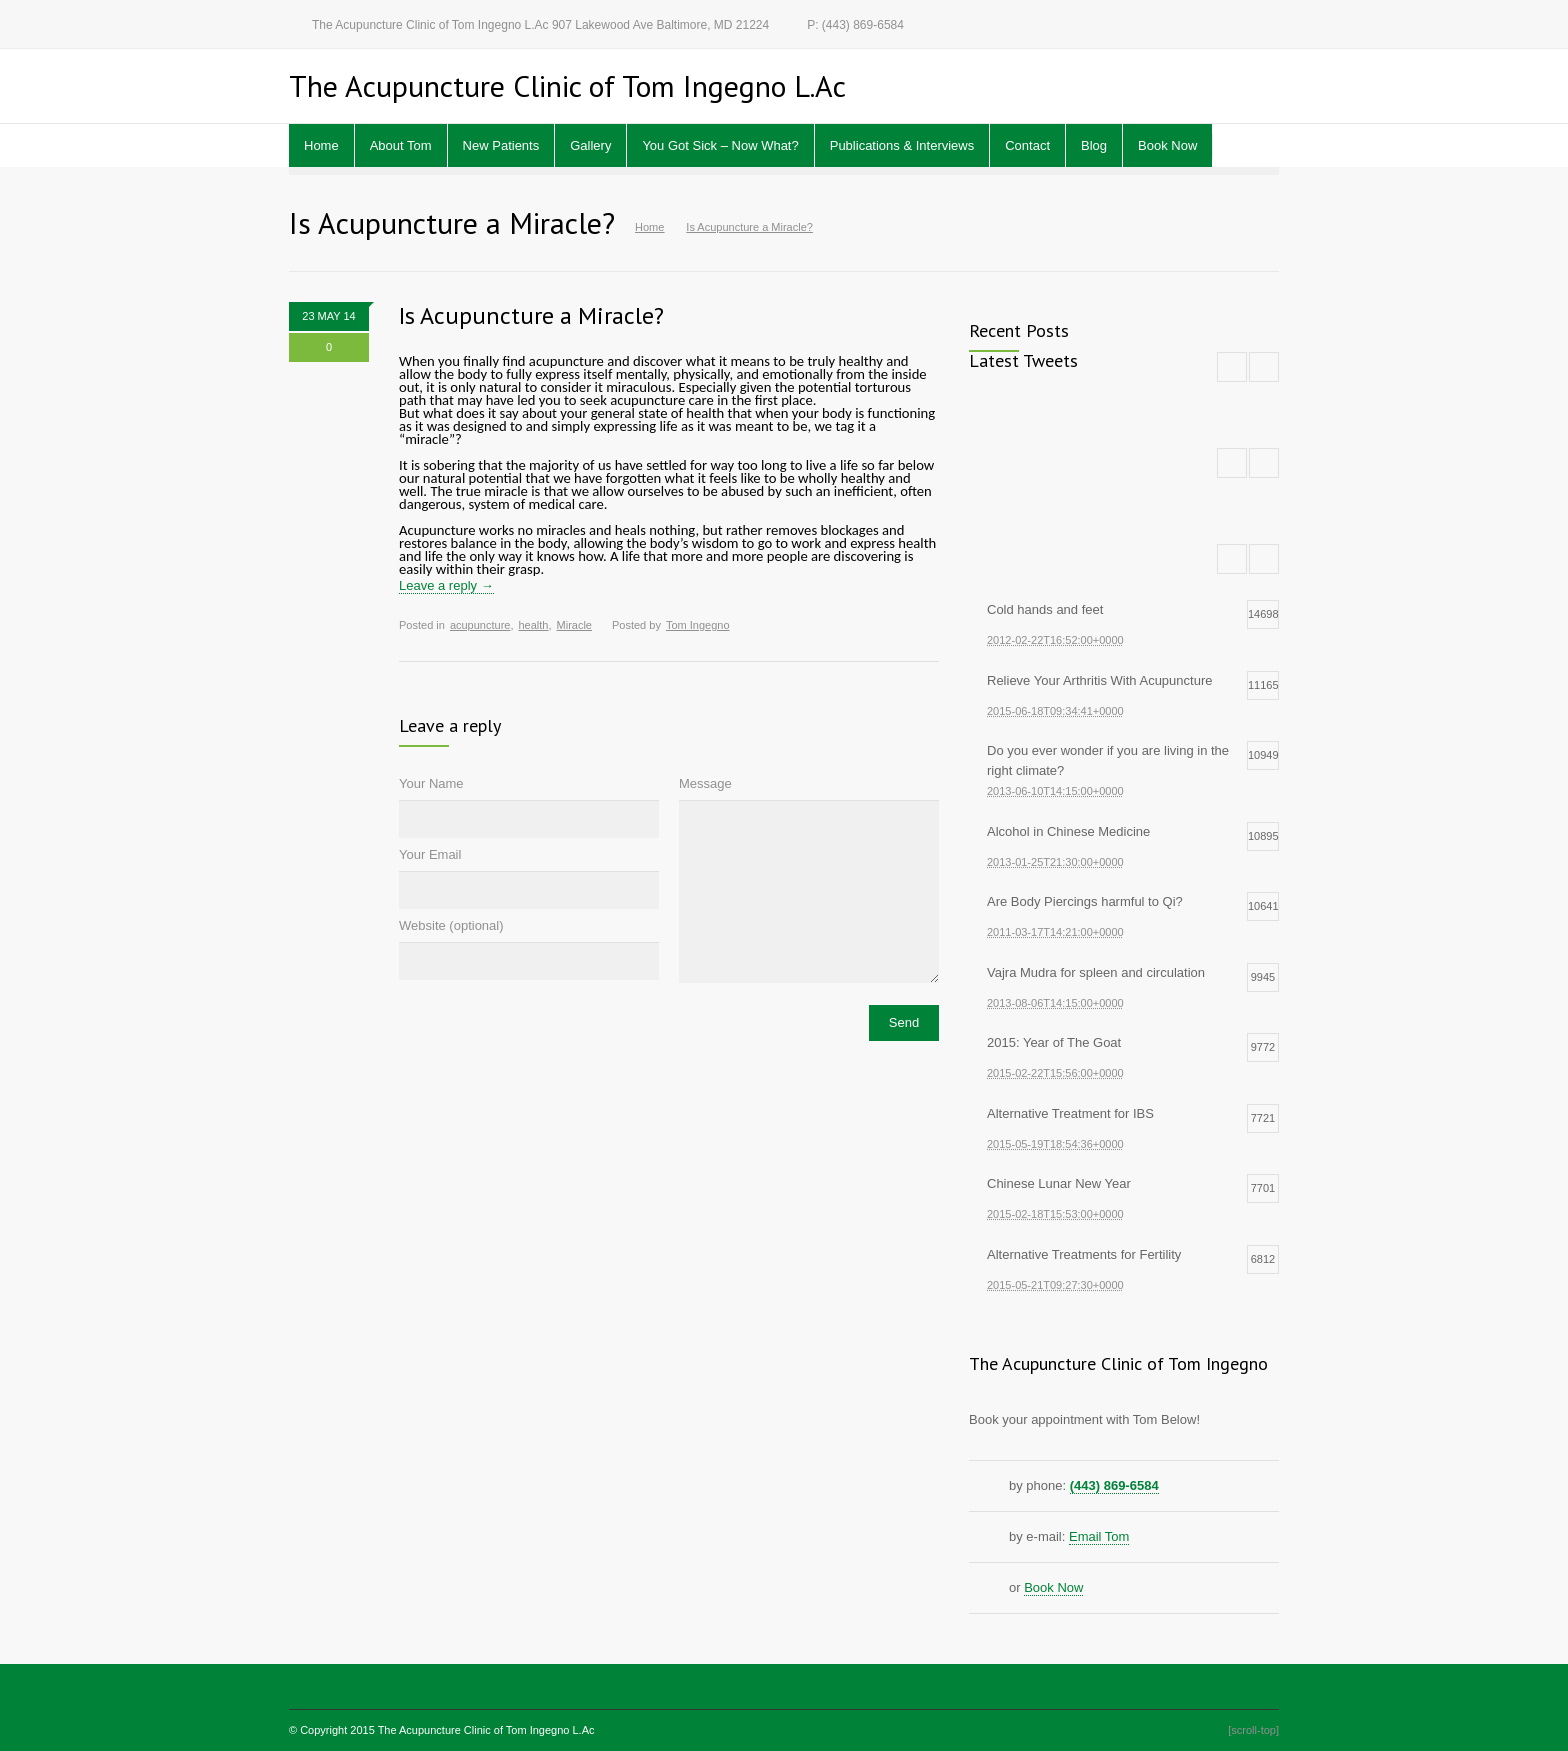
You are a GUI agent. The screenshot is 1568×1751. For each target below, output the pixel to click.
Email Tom (1099, 1536)
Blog (1094, 145)
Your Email (430, 854)
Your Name (431, 783)
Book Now (1167, 145)
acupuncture (480, 625)
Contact (1027, 145)
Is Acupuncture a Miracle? (531, 315)
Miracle (574, 625)
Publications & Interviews (902, 145)
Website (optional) (451, 925)
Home (321, 145)
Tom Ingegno (698, 625)
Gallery (590, 145)
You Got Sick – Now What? (720, 145)
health (533, 625)
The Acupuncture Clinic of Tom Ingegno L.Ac (486, 1730)
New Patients (501, 145)
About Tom (401, 145)
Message (705, 783)
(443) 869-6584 (1114, 1485)
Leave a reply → (446, 585)
